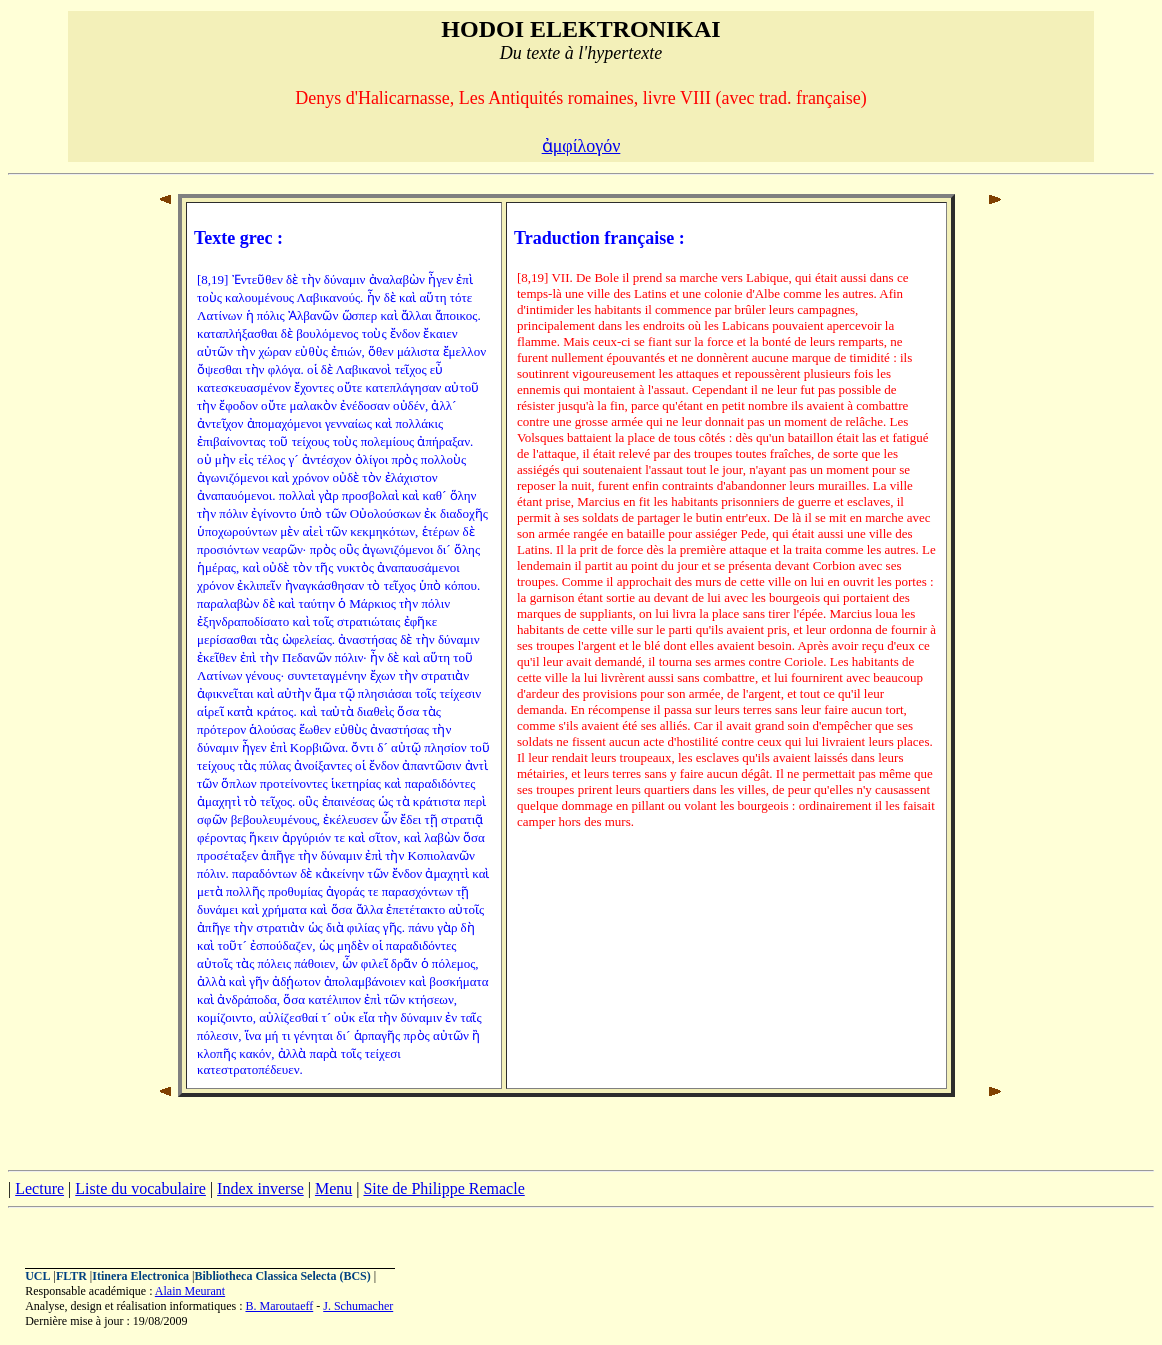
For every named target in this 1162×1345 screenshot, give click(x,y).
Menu (333, 1188)
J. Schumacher (358, 1306)
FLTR (71, 1276)
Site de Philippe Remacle (443, 1188)
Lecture (39, 1188)
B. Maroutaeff (279, 1306)
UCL (37, 1276)
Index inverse (260, 1188)
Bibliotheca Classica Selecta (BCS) (282, 1276)
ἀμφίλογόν (581, 146)
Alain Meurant (190, 1291)
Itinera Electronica (140, 1276)
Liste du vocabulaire (140, 1188)
